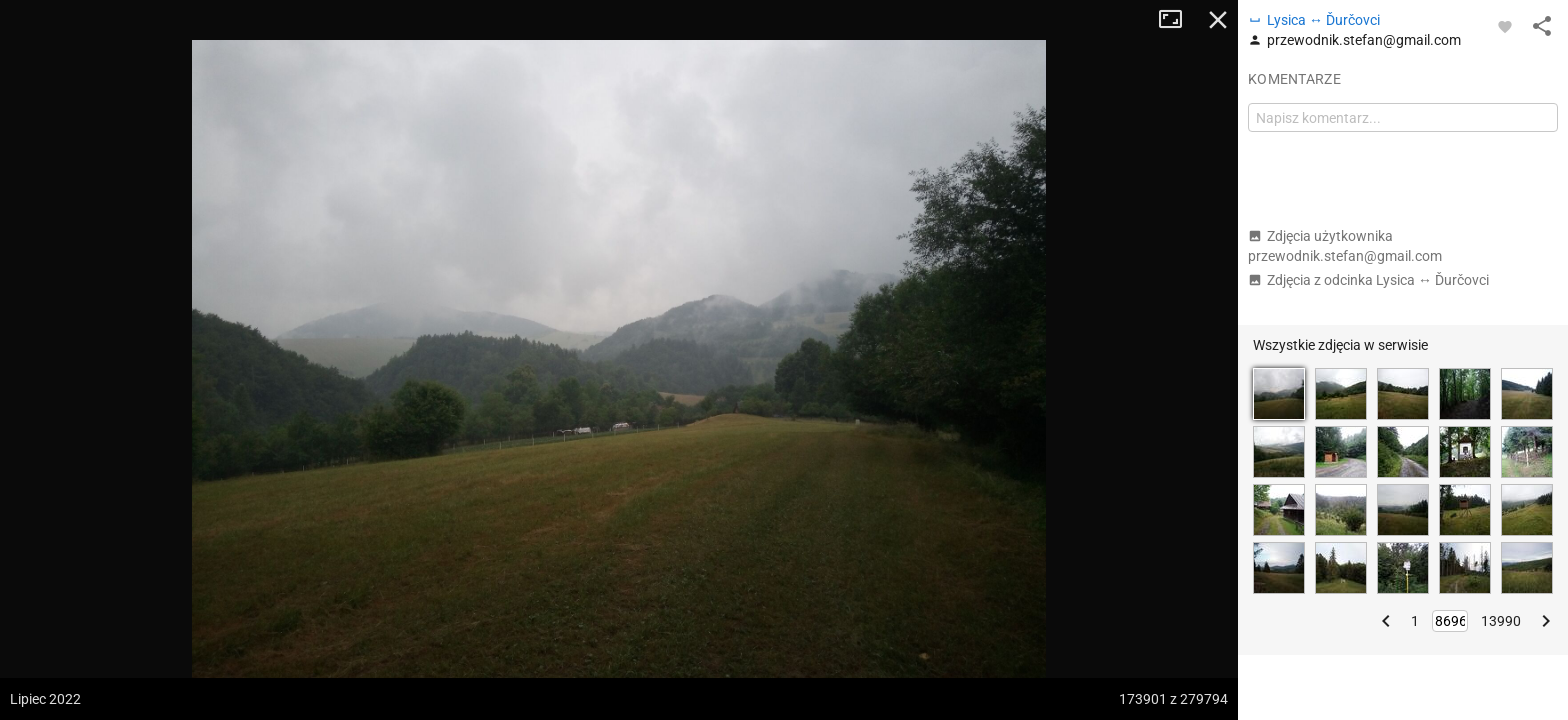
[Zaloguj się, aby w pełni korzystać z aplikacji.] (1505, 26)
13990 (1501, 621)
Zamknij (1218, 20)
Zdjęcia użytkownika (1345, 246)
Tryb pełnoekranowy (1178, 20)
